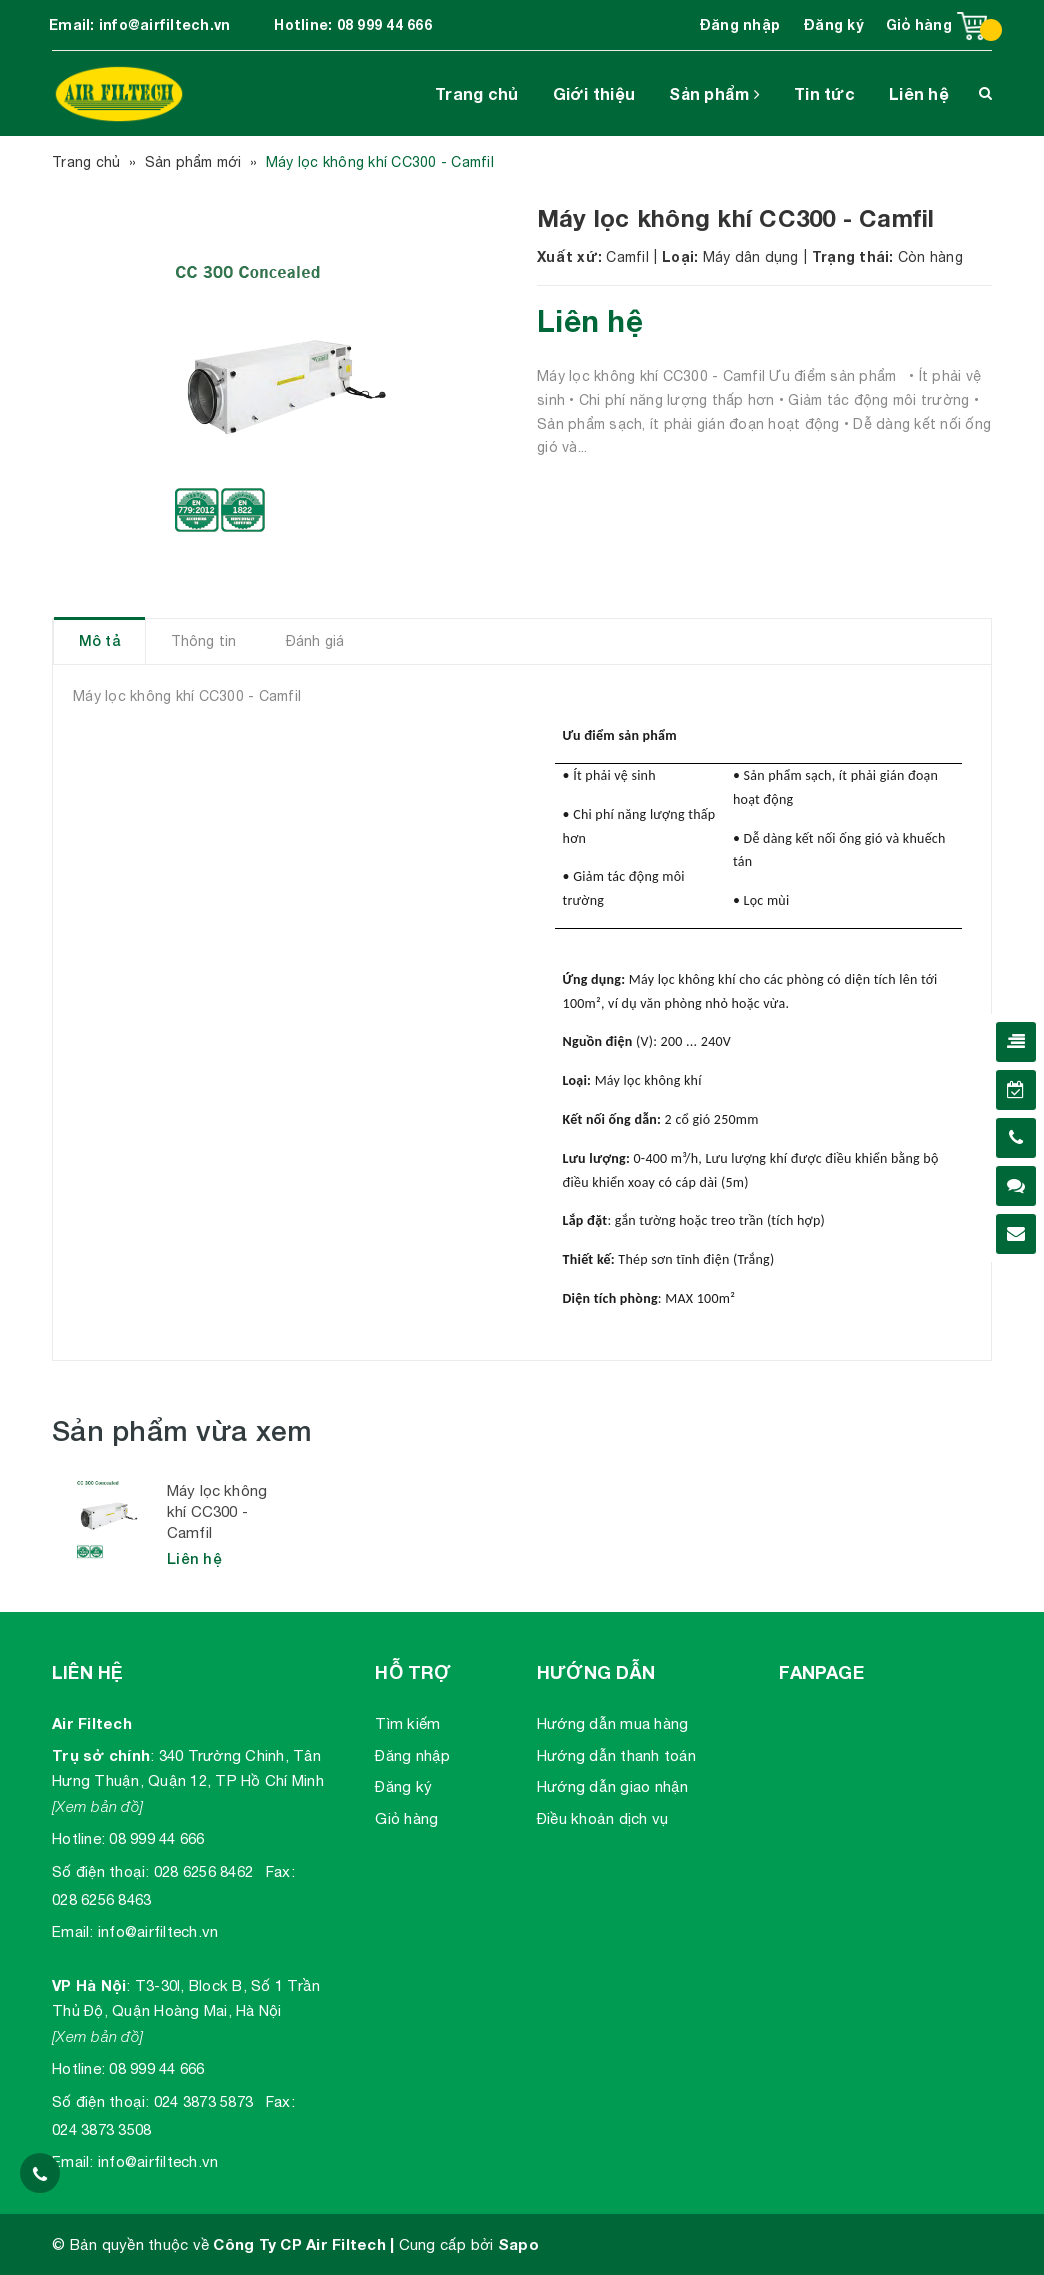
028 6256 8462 (203, 1871)
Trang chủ (476, 93)
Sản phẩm (714, 93)
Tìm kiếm (407, 1723)
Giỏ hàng (406, 1818)
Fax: (280, 1871)
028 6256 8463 (101, 1899)
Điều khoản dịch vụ (603, 1818)
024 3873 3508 (101, 2129)
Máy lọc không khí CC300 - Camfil (217, 1511)
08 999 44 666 (384, 24)
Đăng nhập (740, 24)
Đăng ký (834, 24)
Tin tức (824, 93)
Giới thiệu (594, 93)
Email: (73, 1931)
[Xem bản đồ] (97, 1806)
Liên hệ (919, 93)
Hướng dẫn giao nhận (613, 1786)
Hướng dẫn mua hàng (613, 1723)
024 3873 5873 (203, 2101)
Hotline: (78, 1838)
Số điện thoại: (101, 1871)
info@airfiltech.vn (165, 24)
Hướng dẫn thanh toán (616, 1755)
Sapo (518, 2244)
